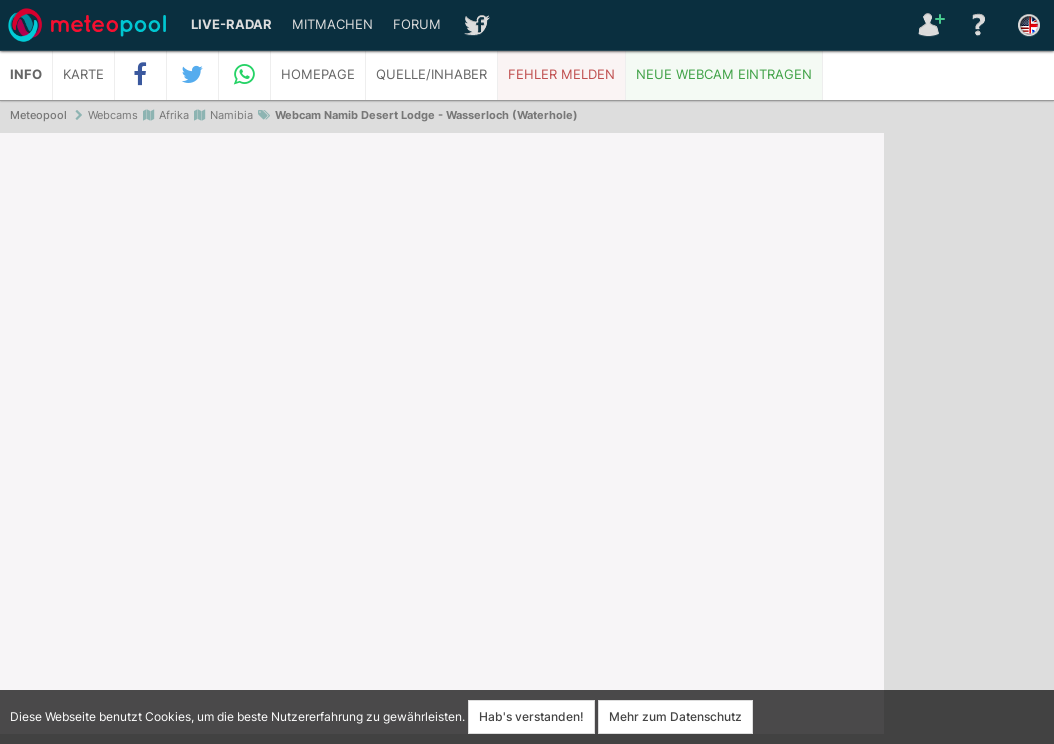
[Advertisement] (969, 440)
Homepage (318, 74)
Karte (83, 74)
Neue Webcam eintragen (724, 74)
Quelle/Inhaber (431, 74)
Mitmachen (332, 24)
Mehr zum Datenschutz (675, 716)
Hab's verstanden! (531, 716)
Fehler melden (561, 74)
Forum (417, 24)
